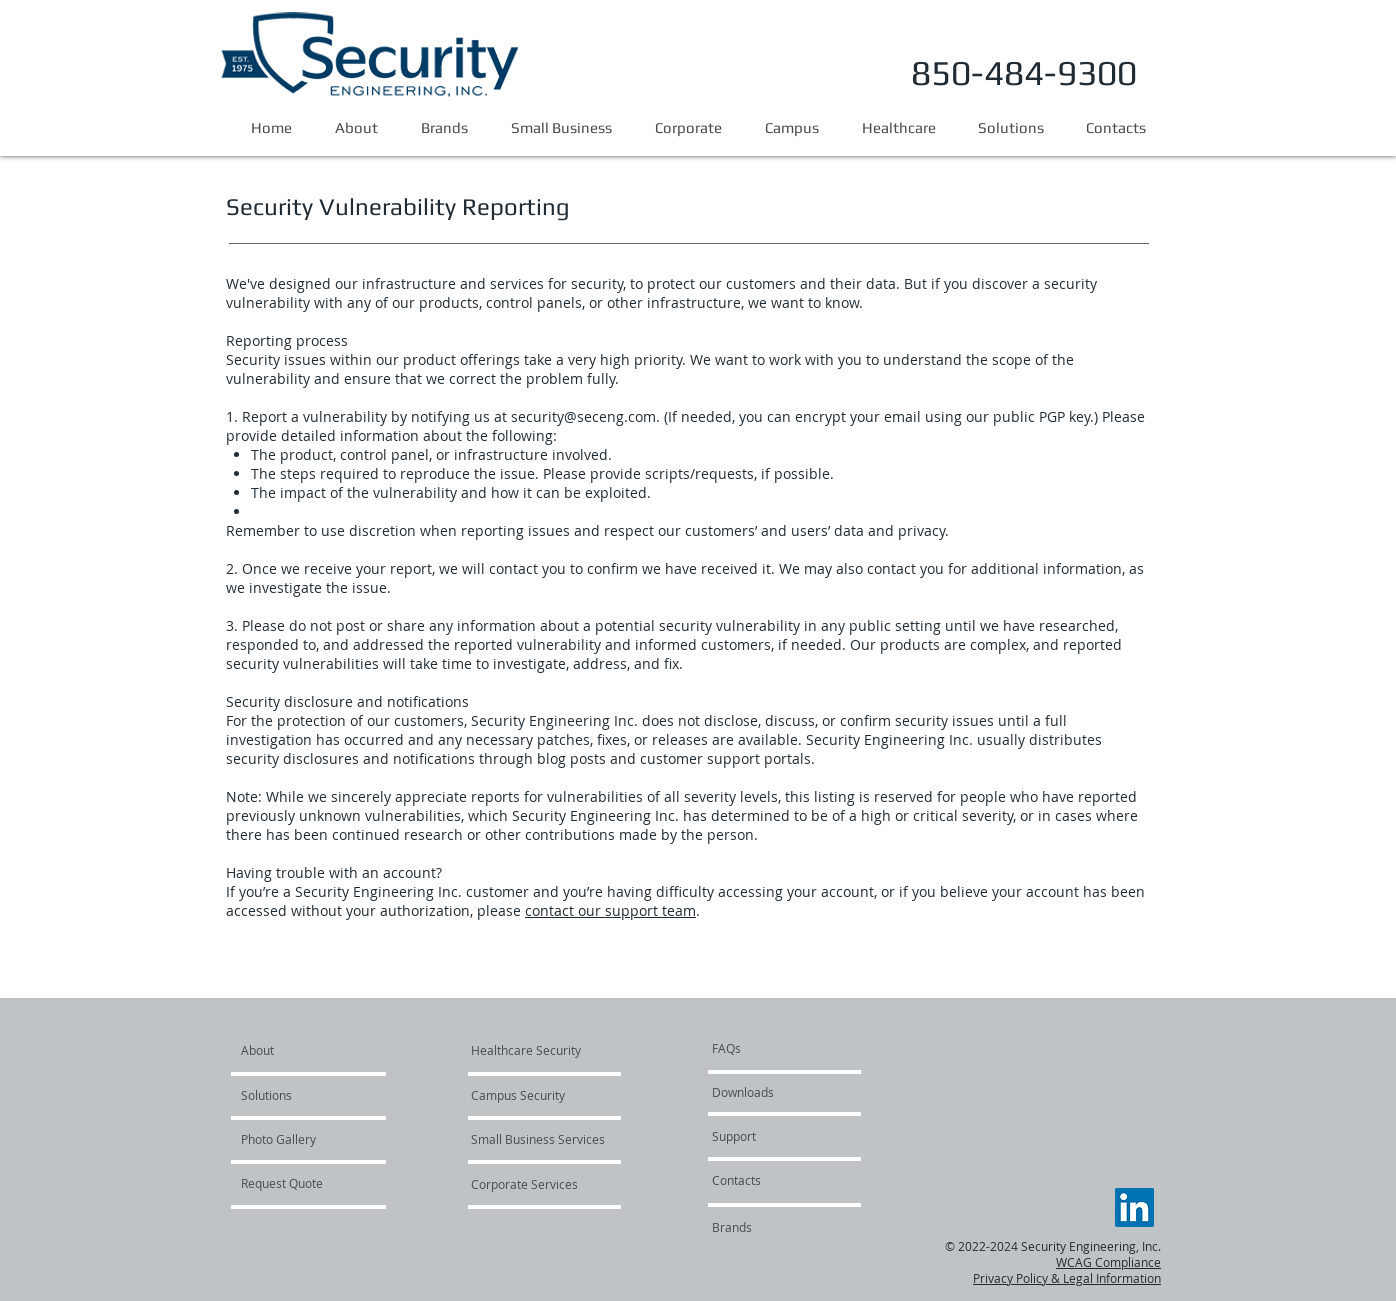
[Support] (766, 1136)
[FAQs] (772, 1048)
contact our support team (610, 910)
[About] (317, 1050)
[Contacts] (784, 1180)
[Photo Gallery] (295, 1139)
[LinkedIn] (1134, 1207)
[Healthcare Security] (526, 1050)
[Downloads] (772, 1092)
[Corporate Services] (524, 1184)
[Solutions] (298, 1095)
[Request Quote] (294, 1183)
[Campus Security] (528, 1095)
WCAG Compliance (1108, 1262)
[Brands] (732, 1227)
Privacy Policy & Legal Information (1067, 1278)
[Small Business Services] (538, 1139)
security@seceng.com (583, 416)
